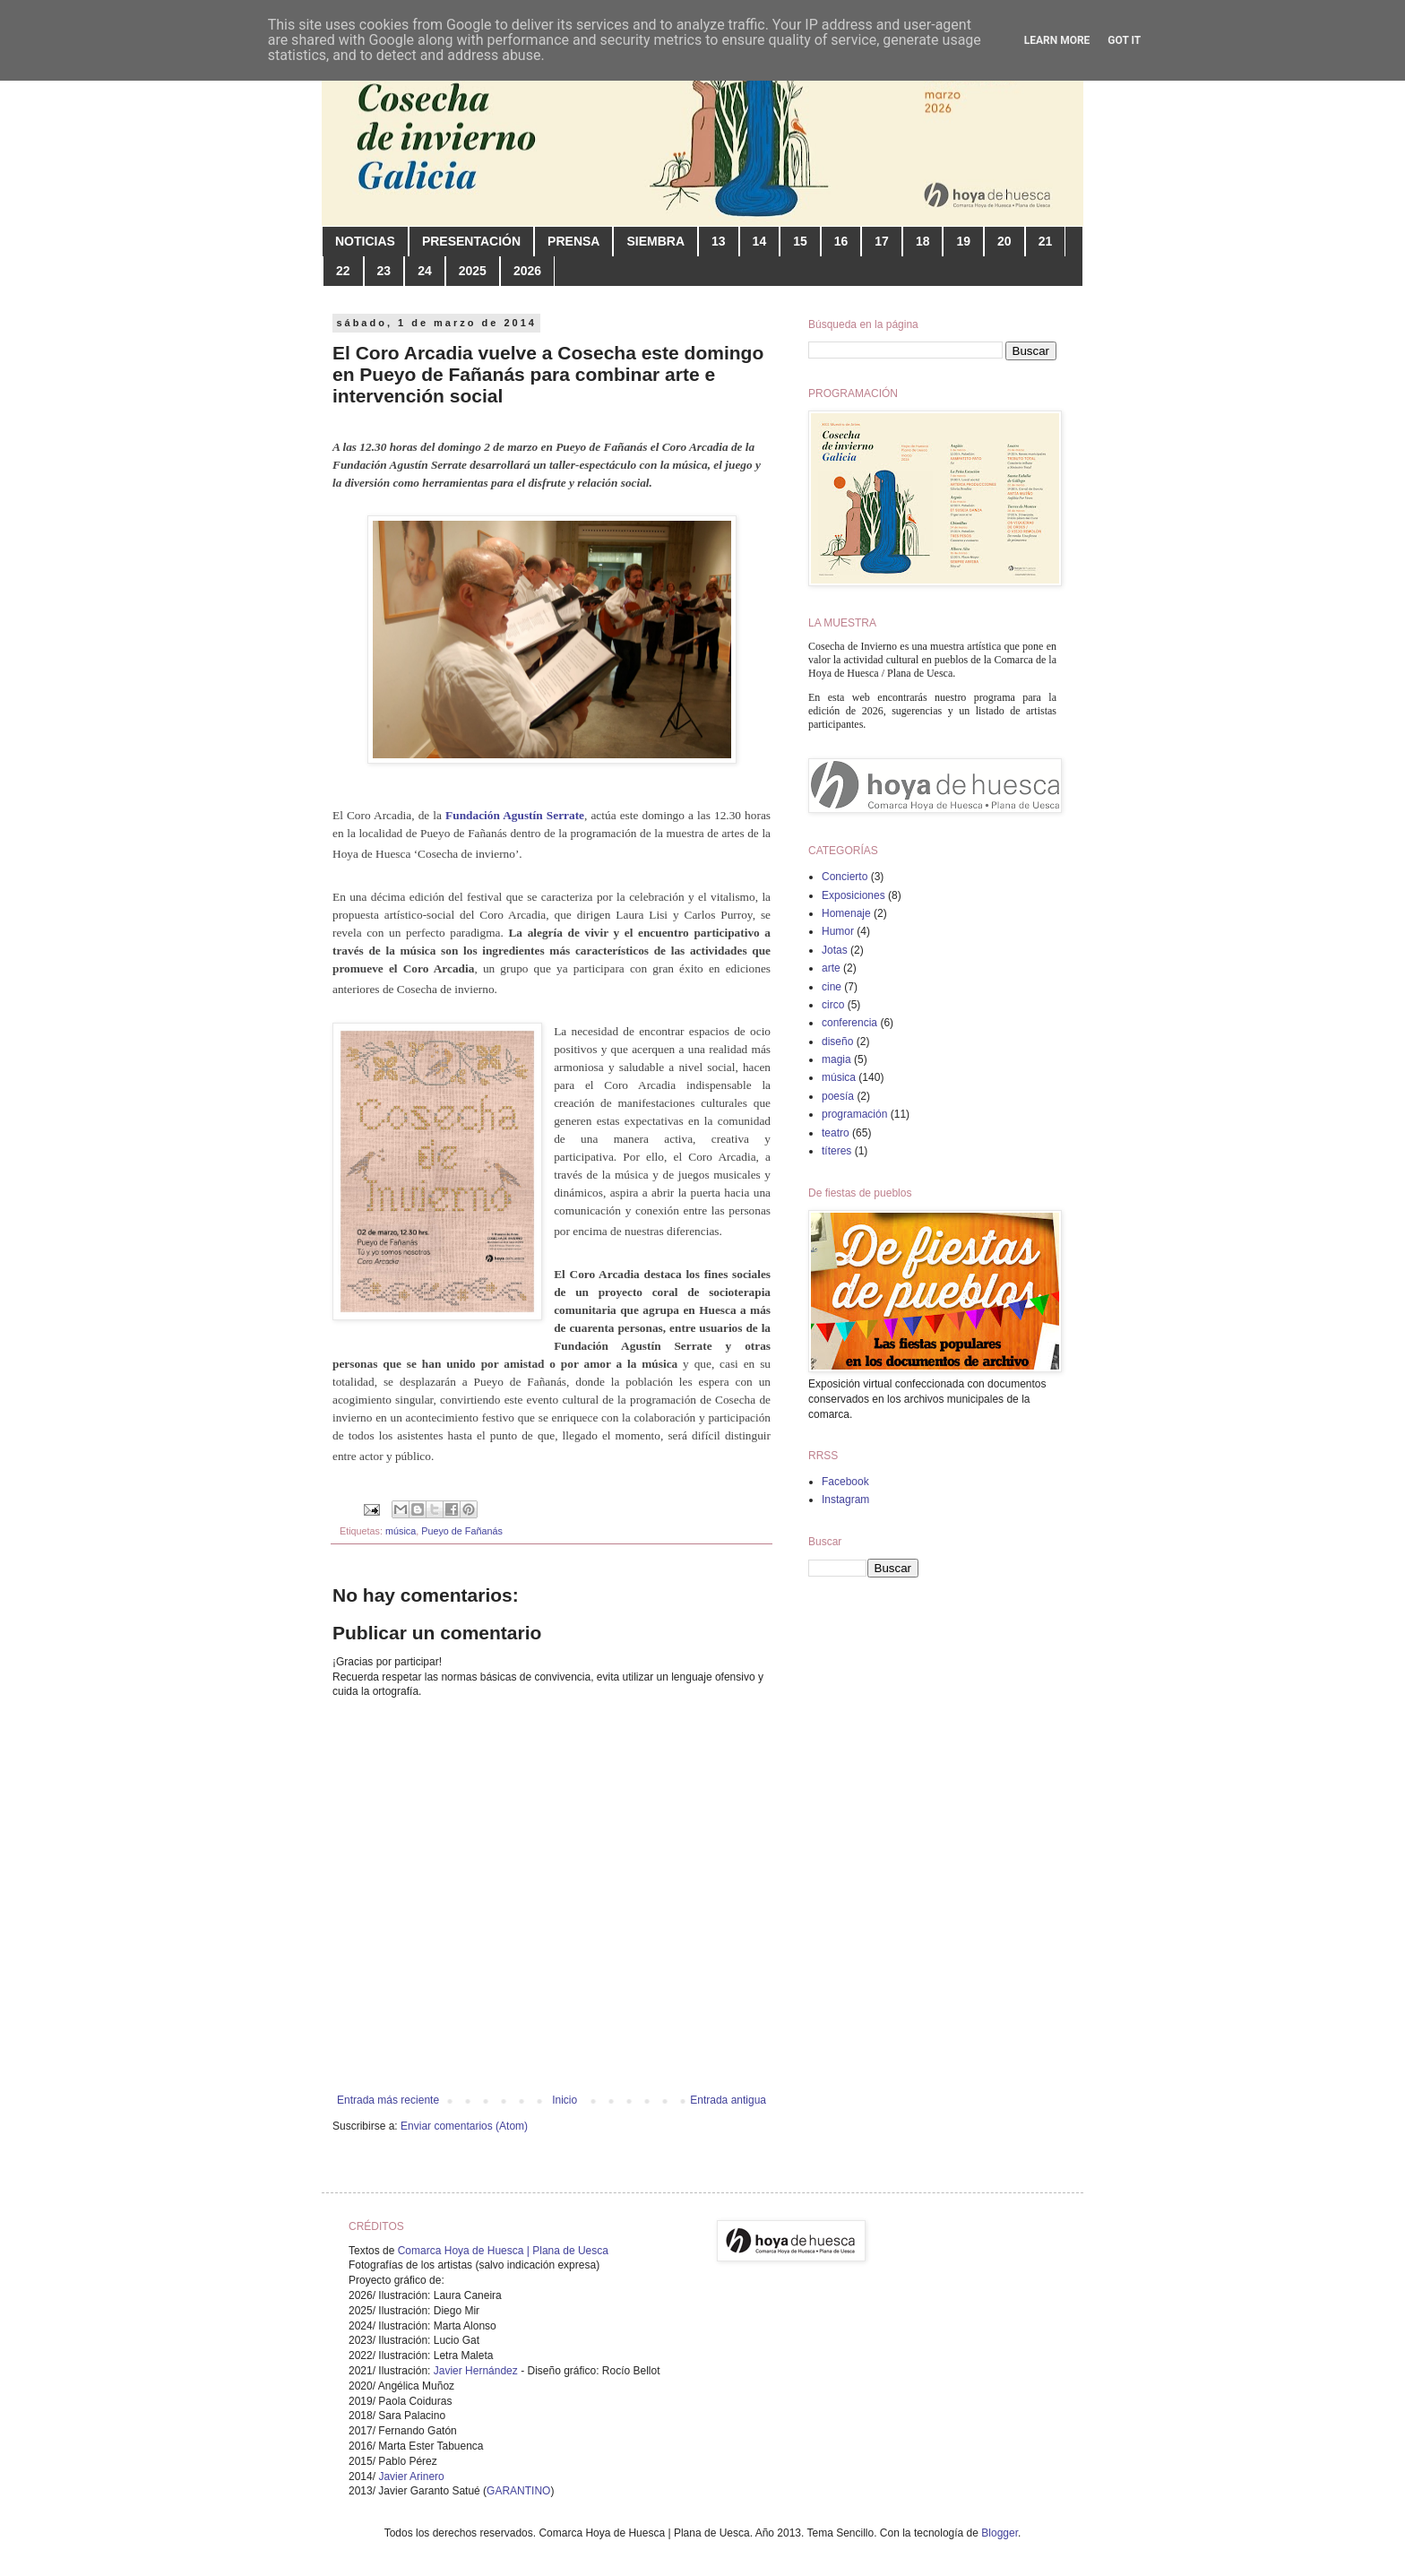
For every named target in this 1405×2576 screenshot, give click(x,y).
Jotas (835, 950)
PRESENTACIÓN (471, 241)
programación (854, 1114)
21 (1046, 241)
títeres (836, 1151)
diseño (837, 1041)
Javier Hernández (476, 2370)
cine (831, 987)
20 (1004, 241)
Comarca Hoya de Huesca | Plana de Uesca (503, 2250)
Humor (838, 931)
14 (760, 241)
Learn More (1057, 40)
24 (425, 271)
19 (963, 241)
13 (718, 241)
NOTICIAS (365, 241)
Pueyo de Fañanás (462, 1531)
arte (831, 968)
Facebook (845, 1481)
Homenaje (846, 913)
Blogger (999, 2533)
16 (841, 241)
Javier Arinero (411, 2476)
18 (923, 241)
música (400, 1531)
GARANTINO (518, 2491)
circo (833, 1004)
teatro (835, 1133)
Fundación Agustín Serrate (514, 815)
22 (343, 271)
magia (836, 1059)
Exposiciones (853, 895)
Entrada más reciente (388, 2100)
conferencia (849, 1022)
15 (800, 241)
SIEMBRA (655, 241)
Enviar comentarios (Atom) (464, 2126)
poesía (838, 1096)
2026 (527, 271)
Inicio (564, 2100)
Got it (1124, 40)
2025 (473, 271)
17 (882, 241)
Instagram (845, 1499)
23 (384, 271)
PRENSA (573, 241)
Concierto (844, 876)
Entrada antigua (728, 2100)
